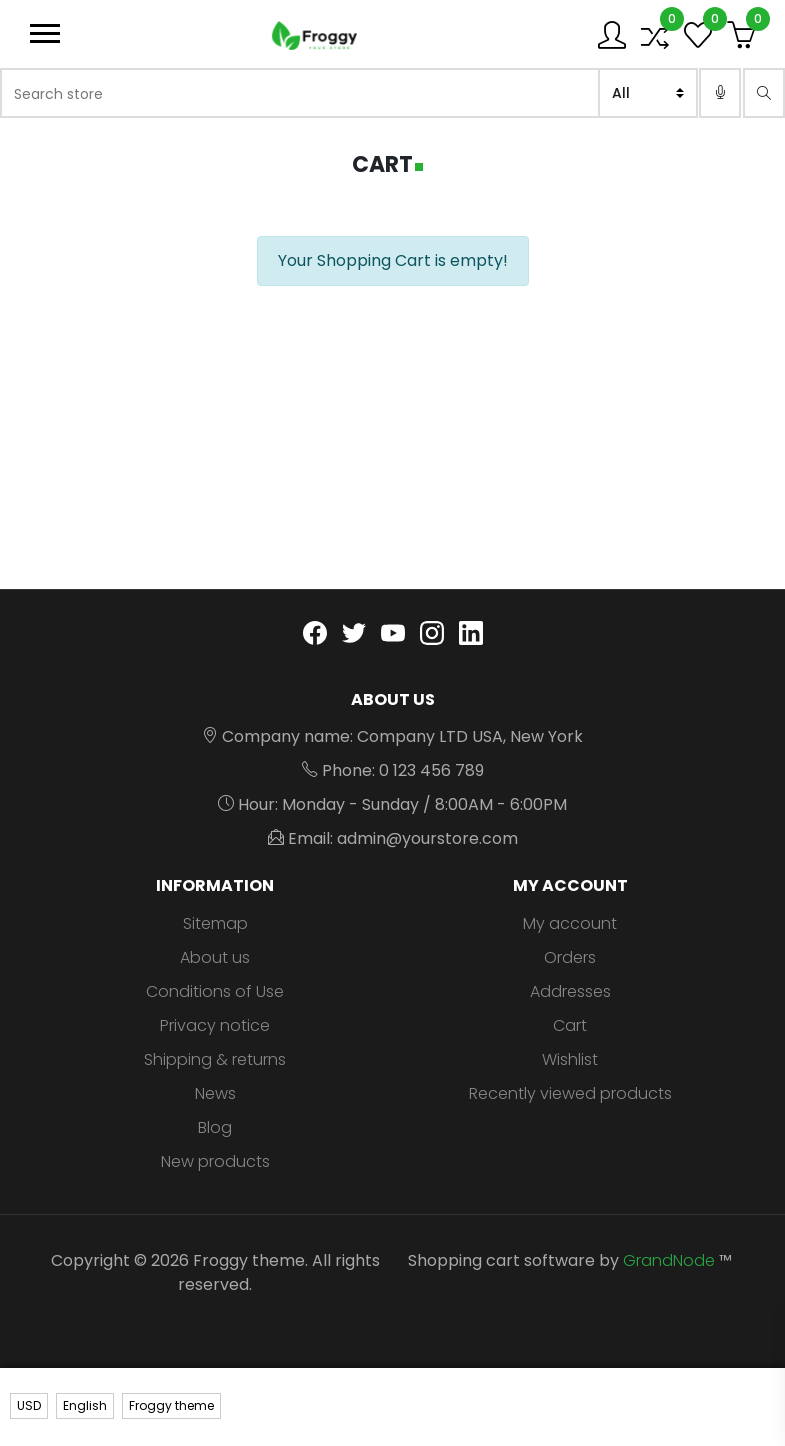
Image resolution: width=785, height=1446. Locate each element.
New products (215, 1161)
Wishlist (570, 1059)
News (215, 1093)
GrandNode (669, 1260)
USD (29, 1405)
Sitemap (215, 923)
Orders (570, 957)
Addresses (570, 991)
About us (215, 957)
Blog (215, 1127)
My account (570, 923)
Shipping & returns (215, 1059)
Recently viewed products (570, 1093)
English (85, 1405)
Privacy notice (215, 1025)
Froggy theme (171, 1405)
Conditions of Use (215, 991)
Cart (570, 1025)
